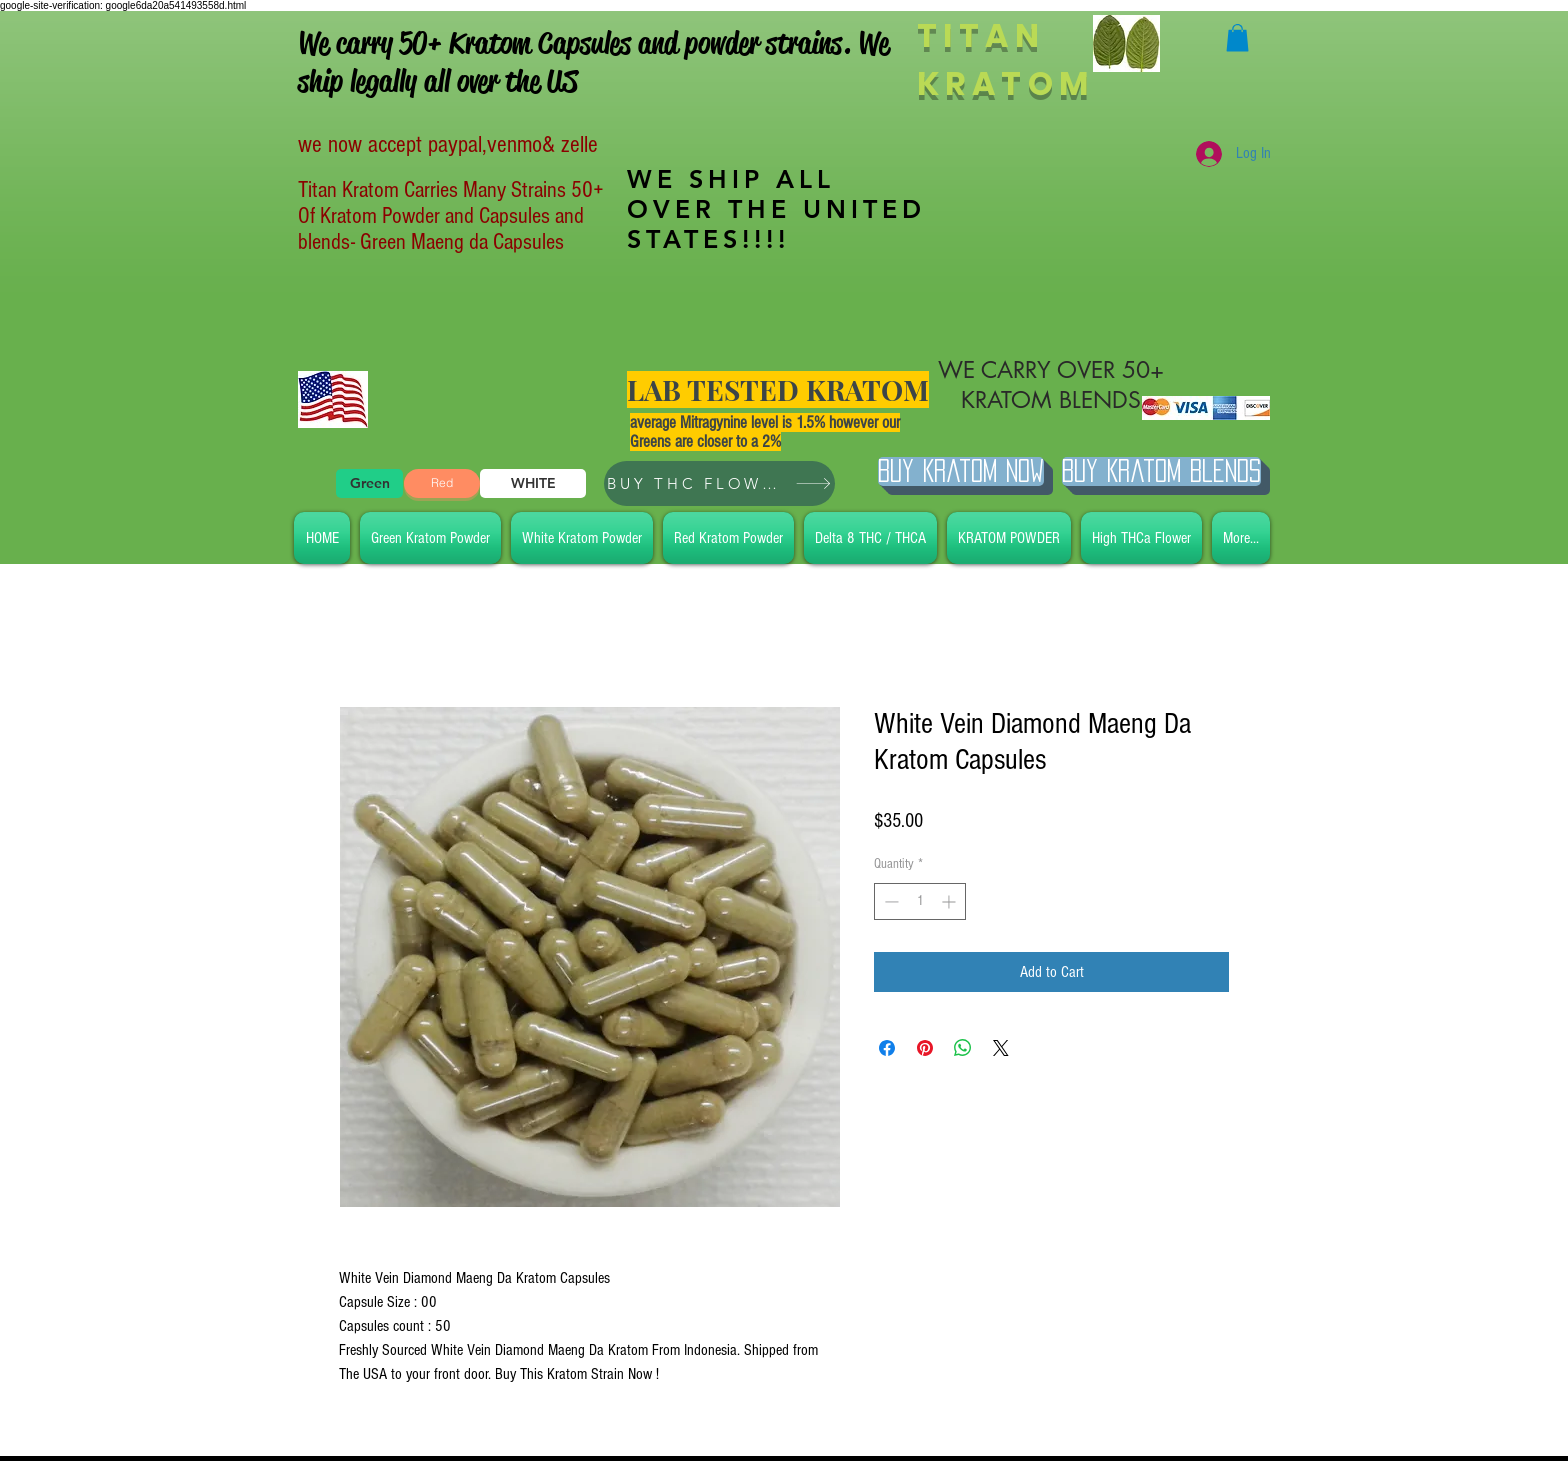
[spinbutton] (920, 901)
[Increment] (950, 901)
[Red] (442, 483)
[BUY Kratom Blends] (1161, 471)
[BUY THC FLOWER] (719, 483)
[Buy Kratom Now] (961, 471)
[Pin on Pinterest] (925, 1048)
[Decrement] (889, 901)
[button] (1237, 37)
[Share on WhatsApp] (963, 1048)
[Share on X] (1001, 1048)
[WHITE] (533, 483)
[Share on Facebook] (887, 1048)
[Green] (369, 483)
